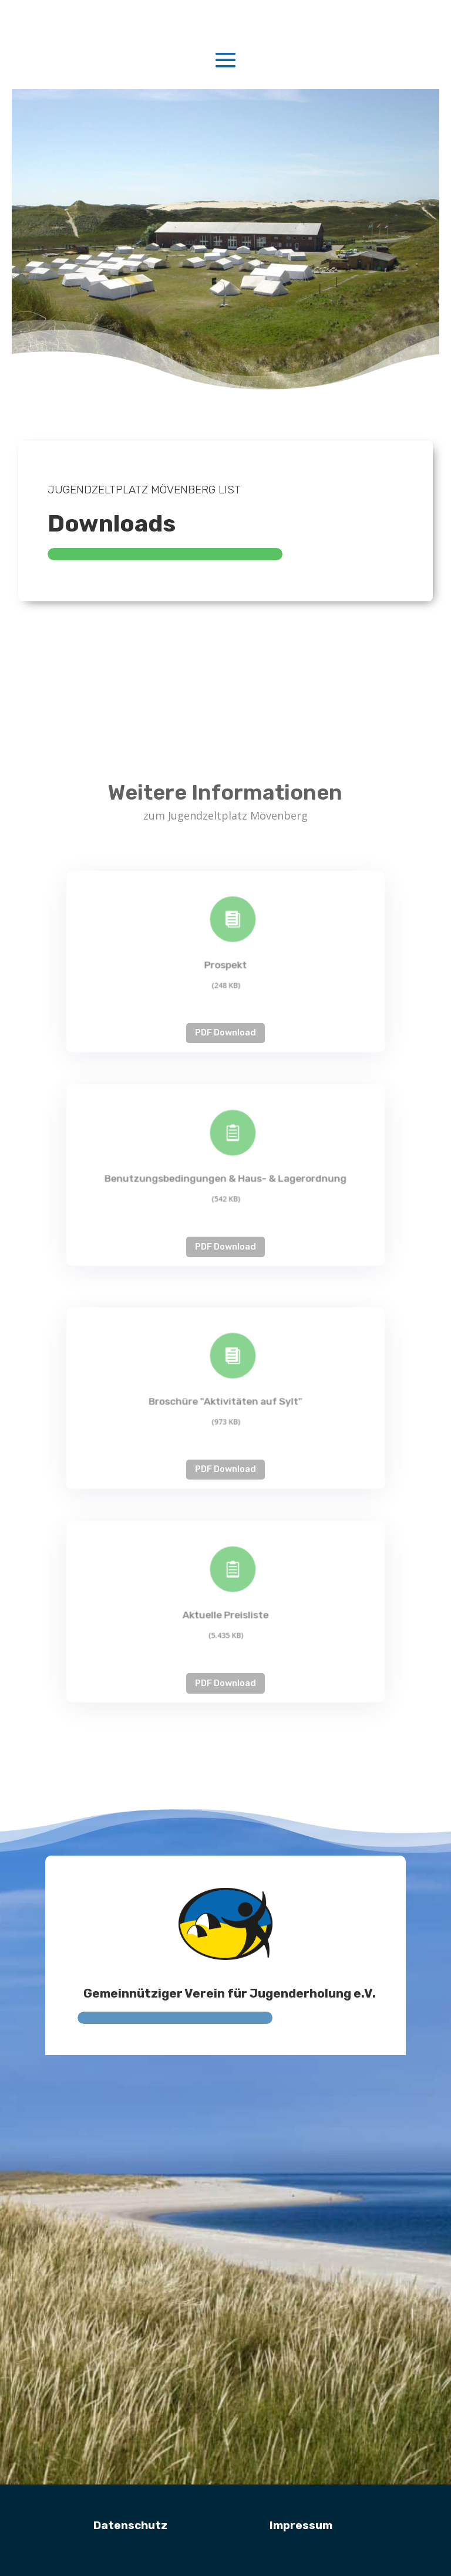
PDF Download (225, 1032)
